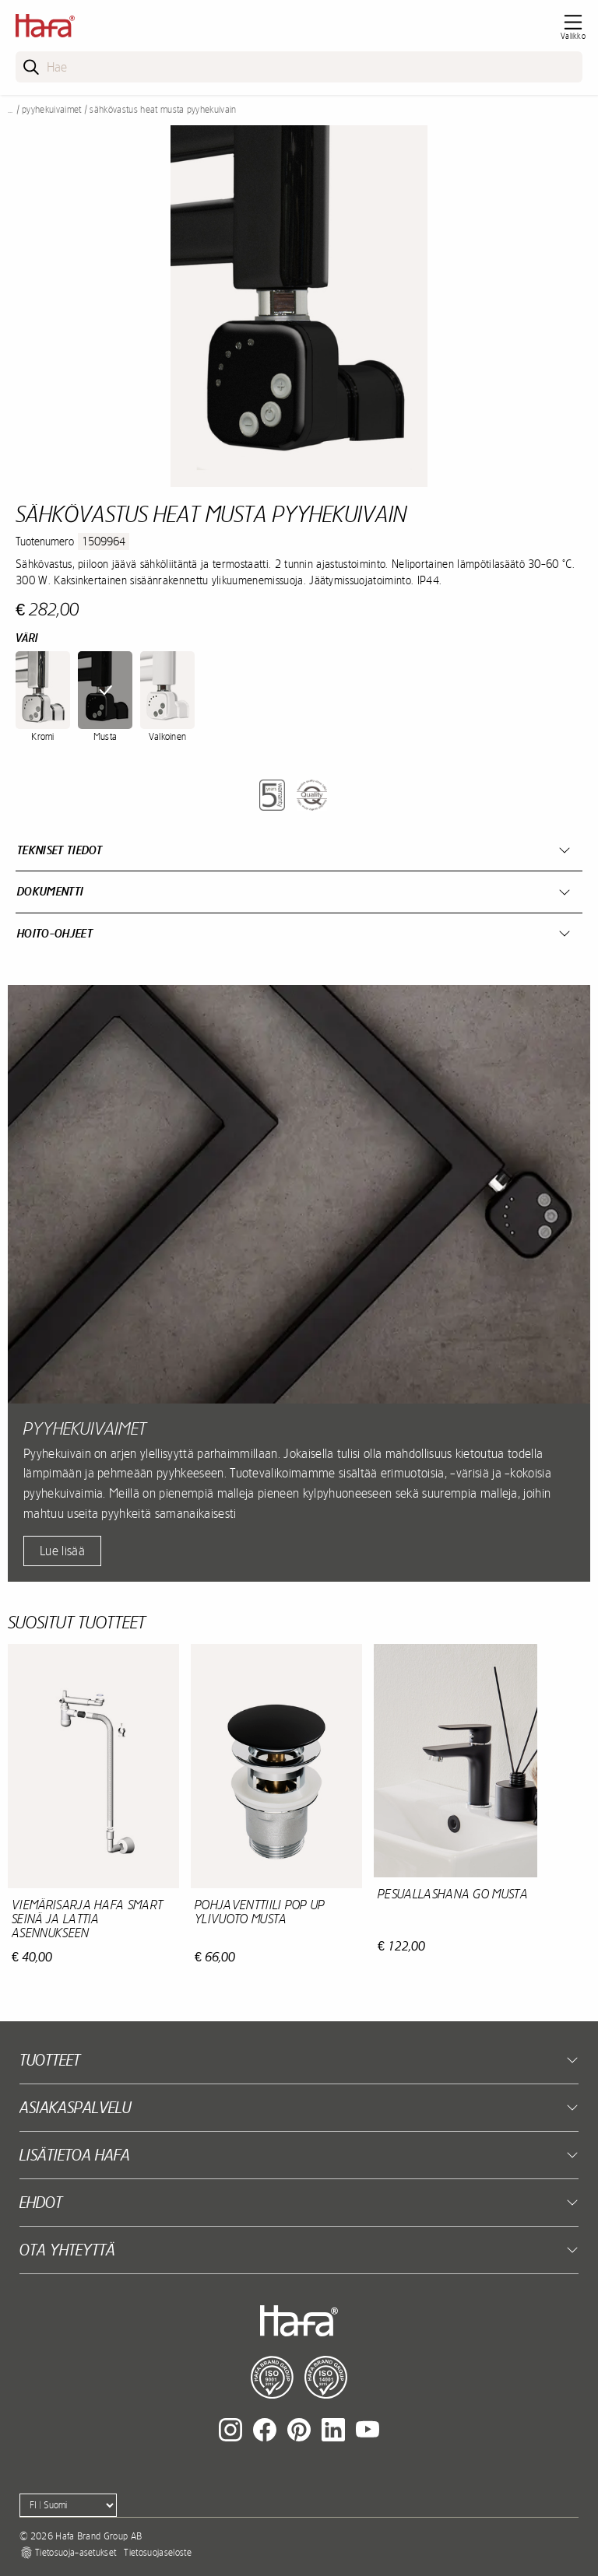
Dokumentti (50, 891)
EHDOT (40, 2202)
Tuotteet (49, 2060)
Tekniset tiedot (60, 850)
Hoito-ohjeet (55, 933)
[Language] (68, 2505)
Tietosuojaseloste (157, 2552)
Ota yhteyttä (67, 2250)
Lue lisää (62, 1551)
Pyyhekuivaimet (51, 109)
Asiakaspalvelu (75, 2107)
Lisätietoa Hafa (74, 2155)
